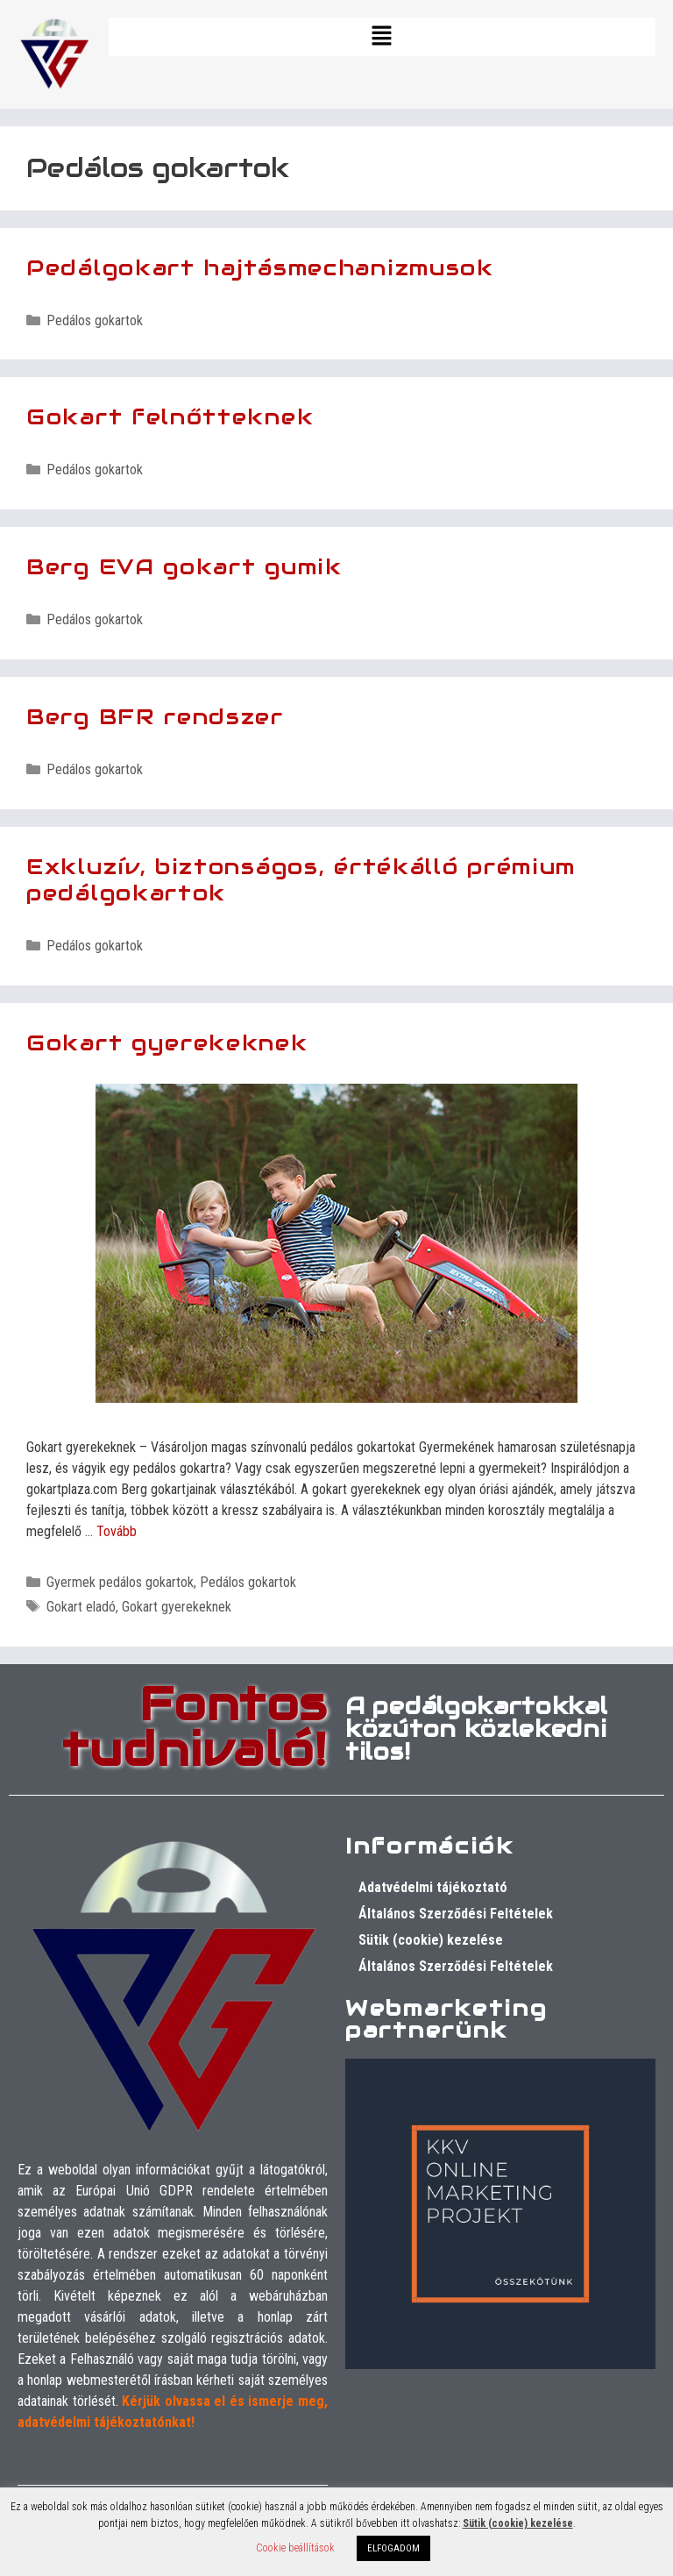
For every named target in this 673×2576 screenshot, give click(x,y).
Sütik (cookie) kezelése (430, 1940)
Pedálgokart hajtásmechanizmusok (260, 267)
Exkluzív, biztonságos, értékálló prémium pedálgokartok (301, 879)
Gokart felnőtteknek (170, 416)
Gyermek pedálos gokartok (120, 1582)
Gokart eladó (81, 1606)
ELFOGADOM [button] (393, 2548)
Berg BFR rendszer (155, 716)
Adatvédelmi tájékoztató (432, 1887)
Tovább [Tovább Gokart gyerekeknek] (116, 1531)
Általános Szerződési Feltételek (455, 1913)
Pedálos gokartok (94, 320)
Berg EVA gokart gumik (184, 566)
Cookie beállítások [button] (295, 2548)
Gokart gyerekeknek (167, 1042)
